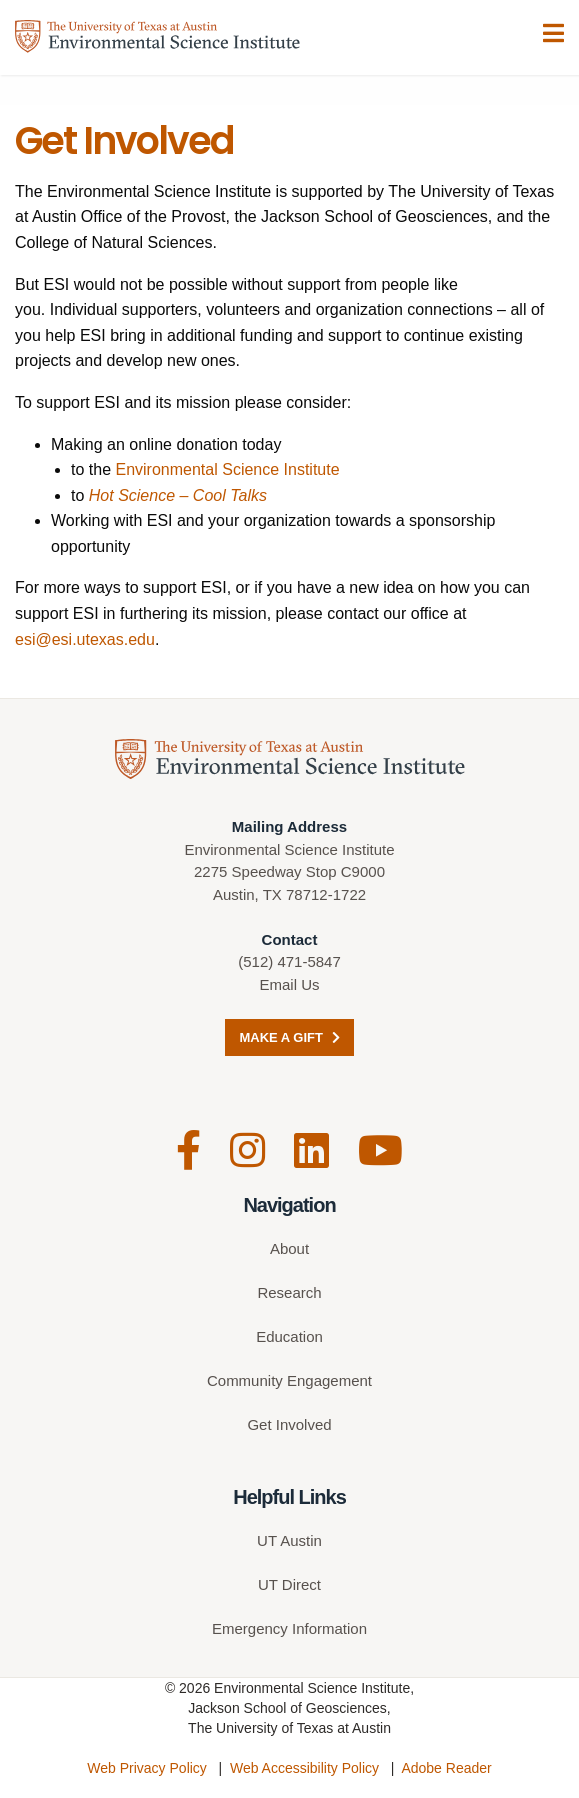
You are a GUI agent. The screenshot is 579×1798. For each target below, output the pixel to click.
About (289, 1248)
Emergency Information (289, 1628)
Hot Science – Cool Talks (178, 495)
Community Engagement (289, 1380)
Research (289, 1292)
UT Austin (289, 1540)
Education (289, 1336)
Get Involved (289, 1424)
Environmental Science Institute (227, 469)
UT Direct (289, 1584)
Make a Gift (289, 1037)
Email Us (289, 984)
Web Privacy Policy (147, 1768)
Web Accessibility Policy (304, 1768)
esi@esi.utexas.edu (85, 639)
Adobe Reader (446, 1768)
